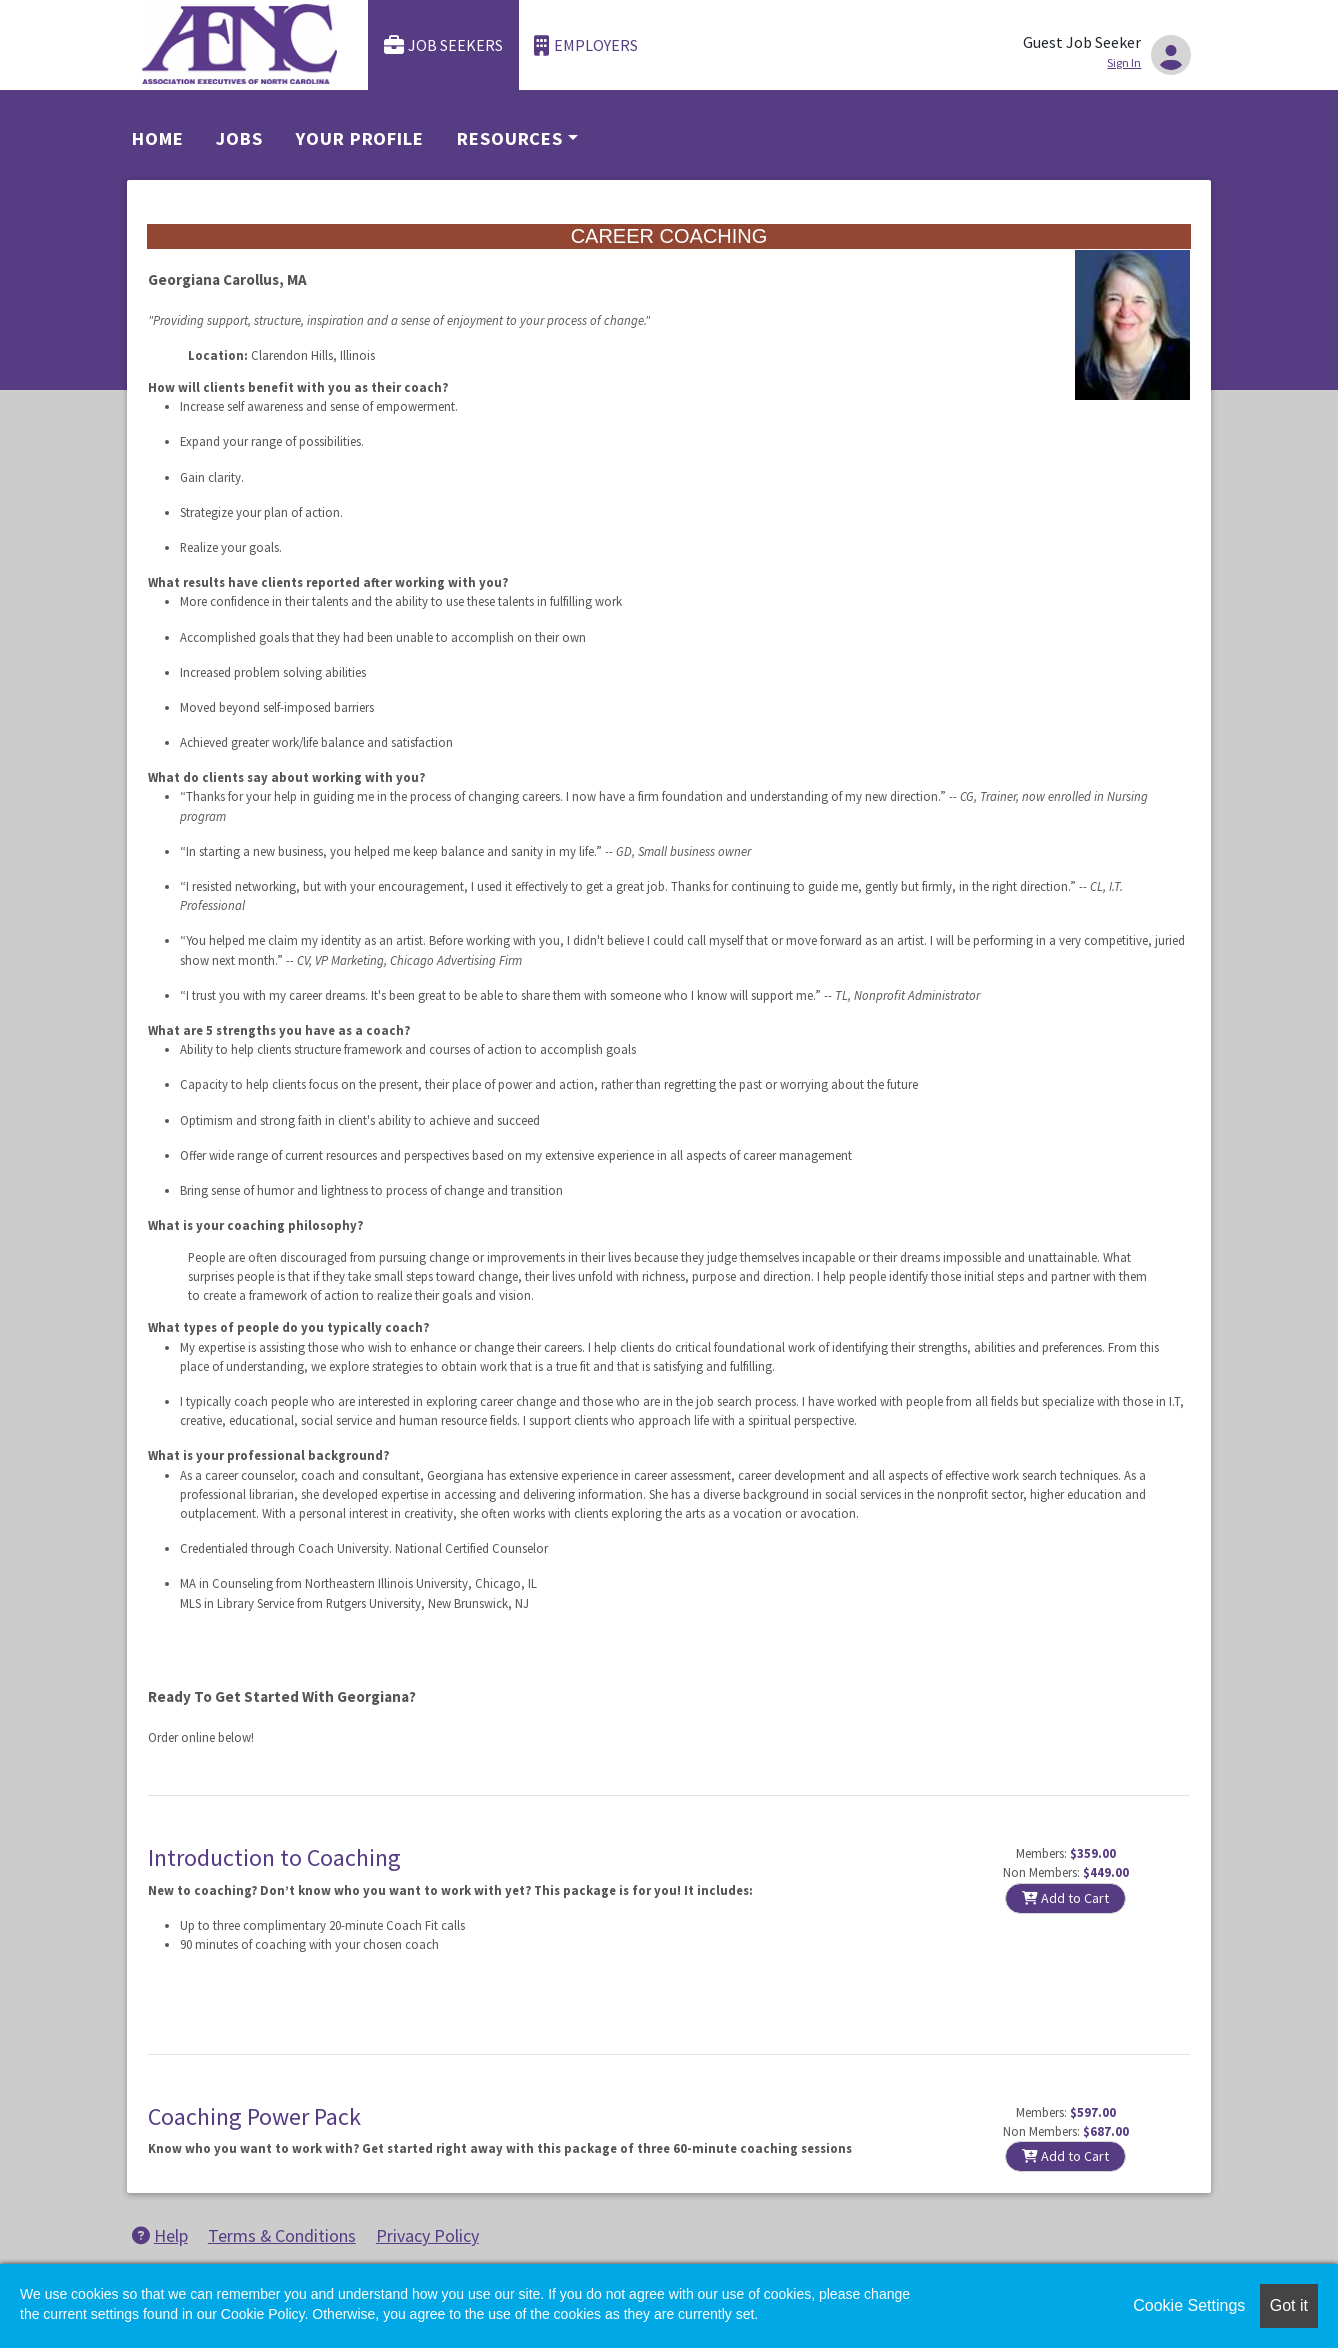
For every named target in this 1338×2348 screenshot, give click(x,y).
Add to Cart (1065, 1898)
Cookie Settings (1189, 2305)
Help (160, 2235)
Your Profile (360, 138)
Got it (1289, 2305)
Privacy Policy (427, 2235)
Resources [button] (510, 138)
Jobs (239, 138)
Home (158, 138)
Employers (586, 45)
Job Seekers (444, 45)
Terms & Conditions (282, 2235)
